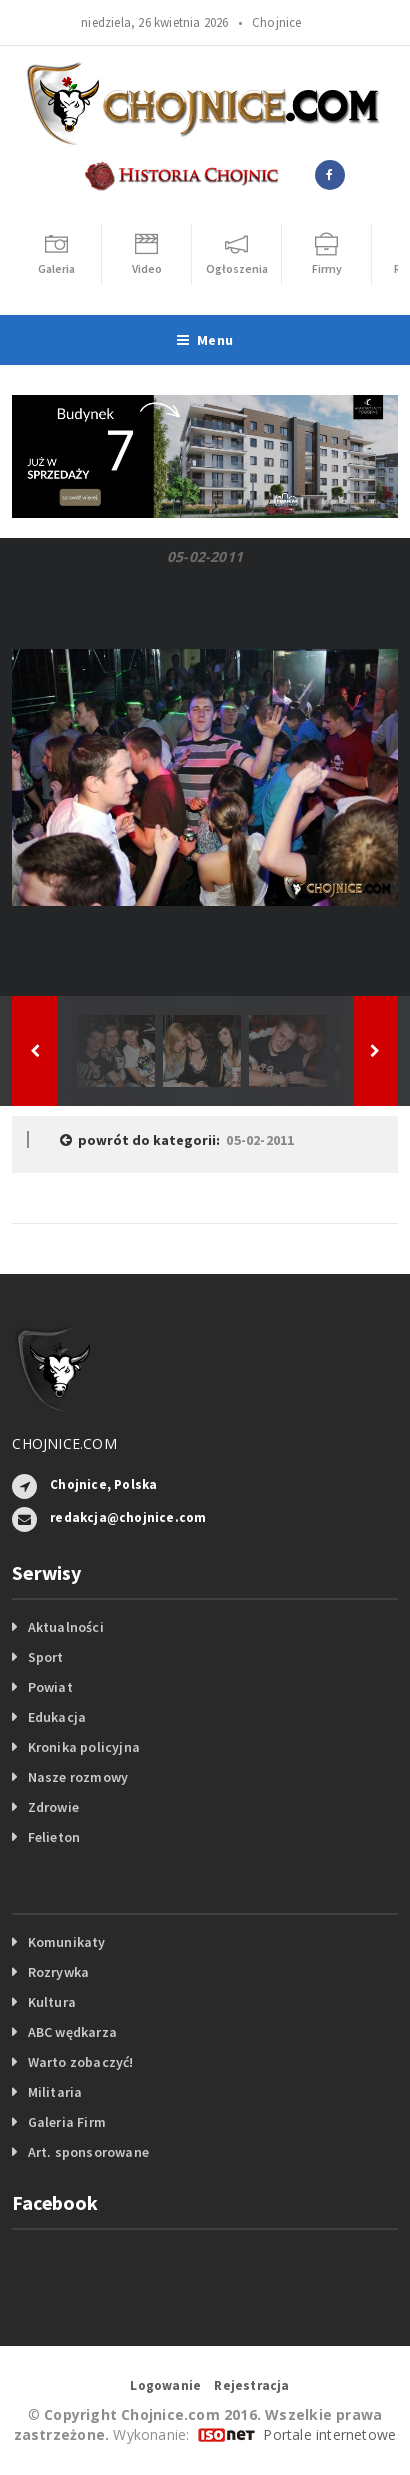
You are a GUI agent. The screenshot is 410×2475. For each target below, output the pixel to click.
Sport (46, 1657)
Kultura (52, 2002)
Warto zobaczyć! (81, 2062)
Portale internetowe (329, 2434)
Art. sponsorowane (89, 2152)
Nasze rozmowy (78, 1777)
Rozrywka (59, 1972)
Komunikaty (67, 1942)
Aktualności (66, 1627)
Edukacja (57, 1717)
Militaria (55, 2092)
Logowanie (165, 2385)
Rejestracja (251, 2385)
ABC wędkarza (73, 2032)
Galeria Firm (67, 2122)
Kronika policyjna (84, 1747)
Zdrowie (53, 1807)
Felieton (54, 1837)
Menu (205, 340)
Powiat (50, 1687)
